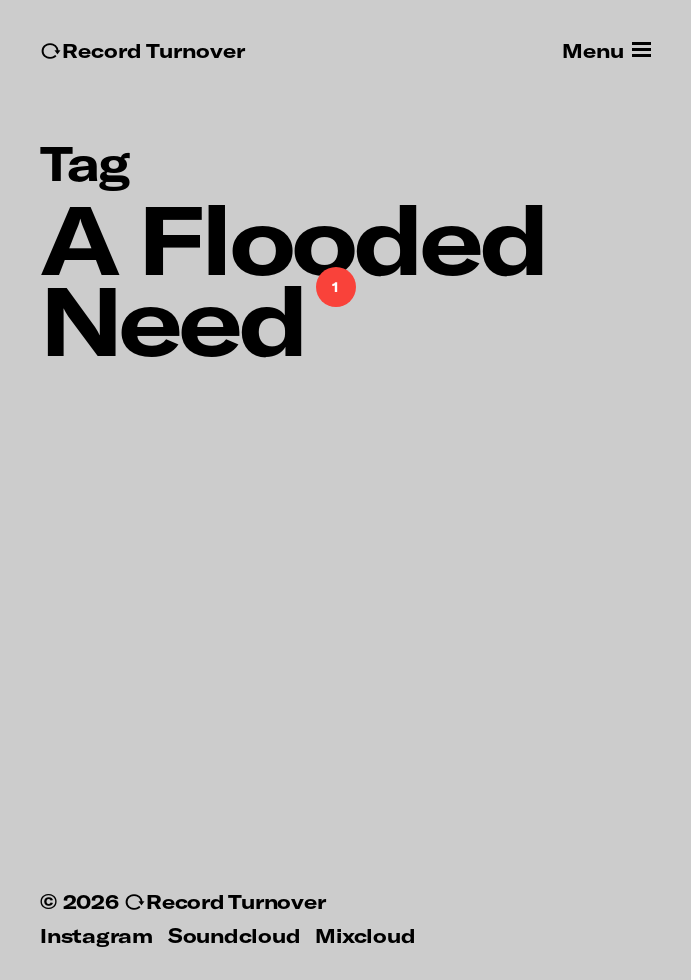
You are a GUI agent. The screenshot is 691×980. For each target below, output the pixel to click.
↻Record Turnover (142, 50)
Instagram (96, 935)
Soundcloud (234, 935)
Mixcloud (365, 935)
